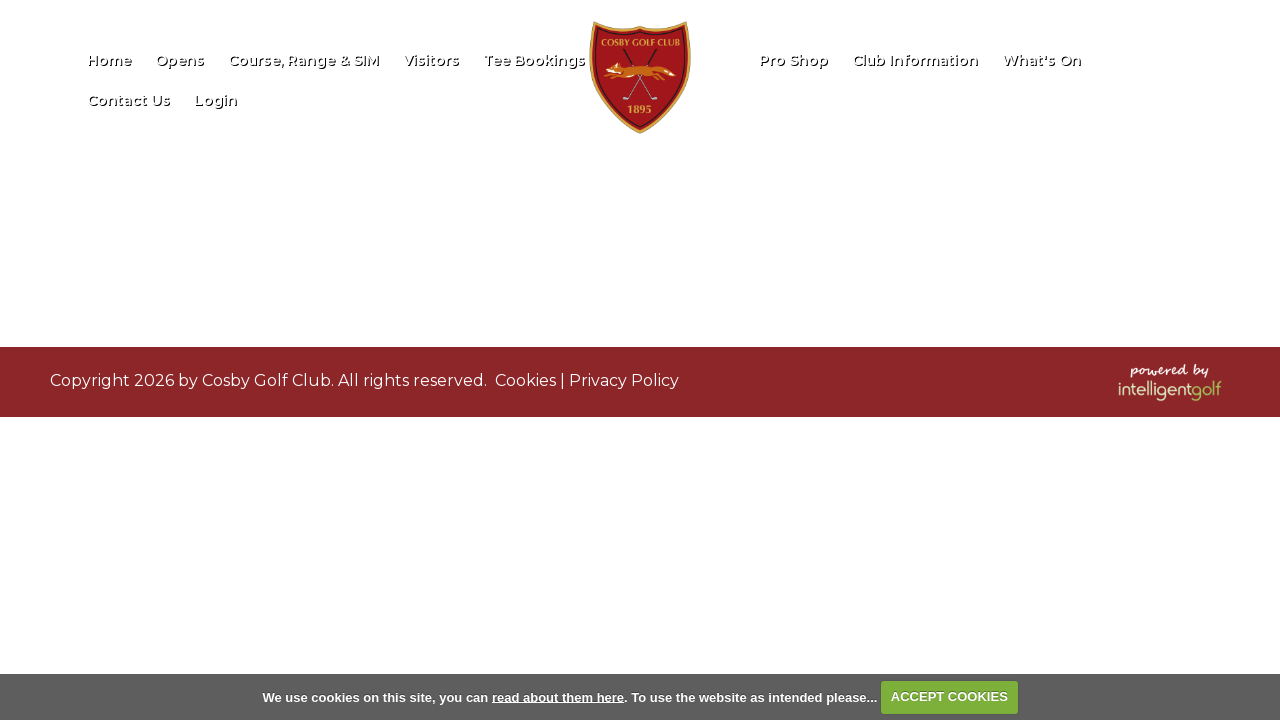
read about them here (558, 696)
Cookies (525, 380)
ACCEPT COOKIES (949, 696)
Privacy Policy (624, 380)
